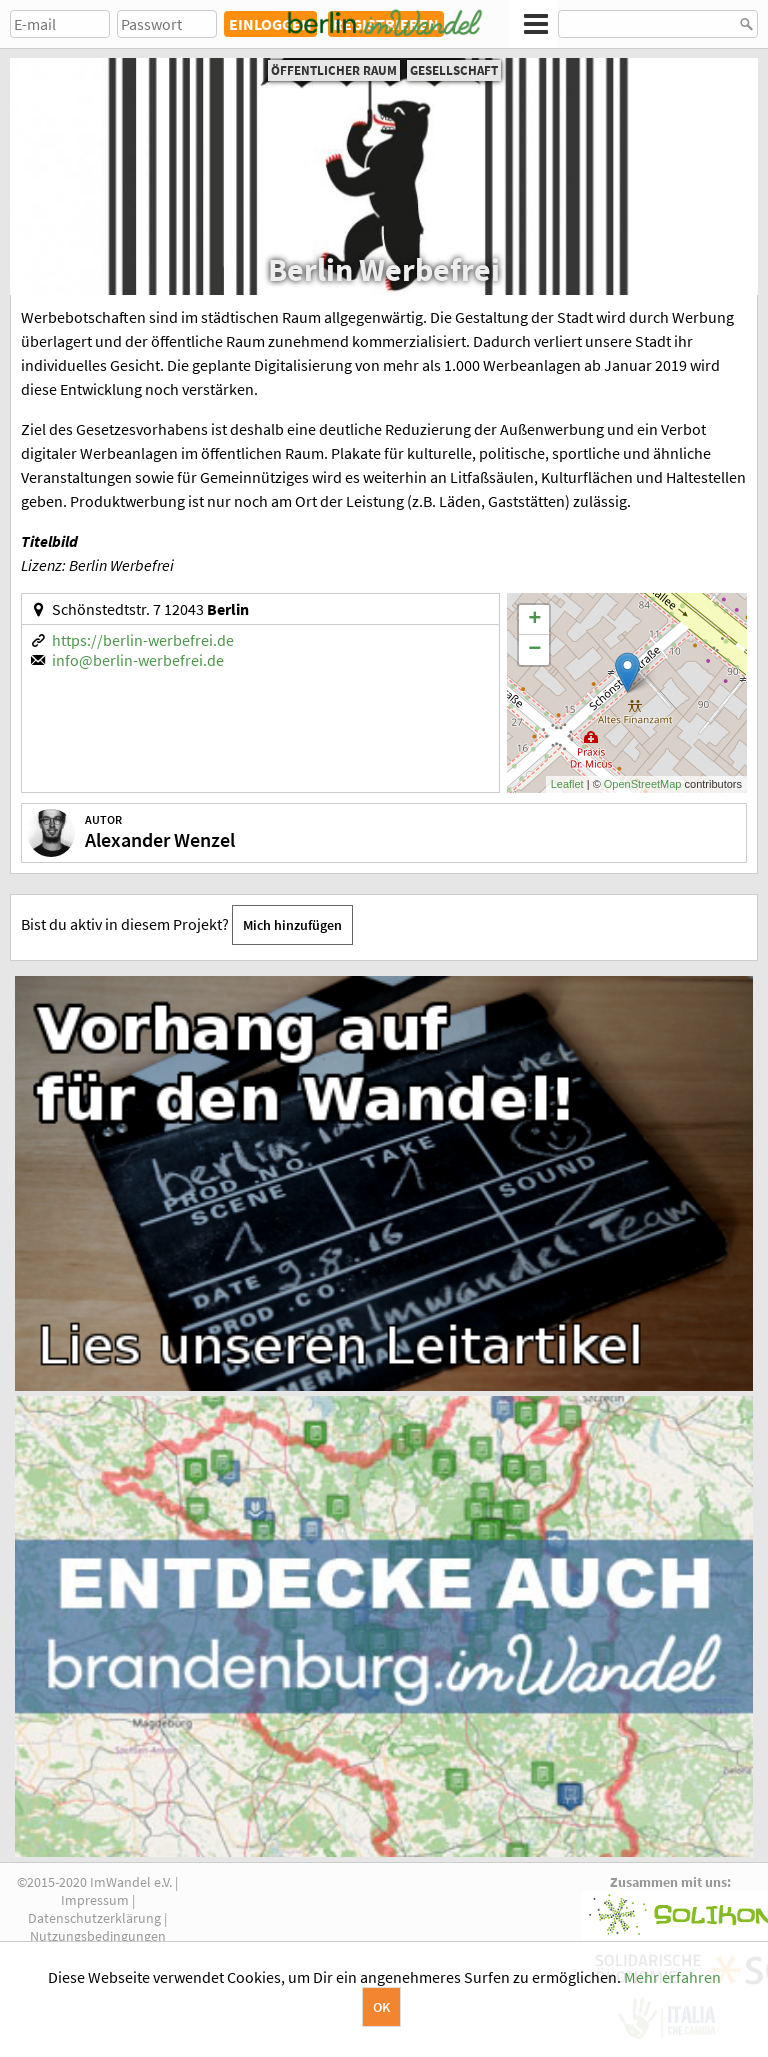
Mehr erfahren (672, 1977)
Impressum (95, 1900)
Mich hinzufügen (292, 925)
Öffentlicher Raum (334, 70)
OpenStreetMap (643, 784)
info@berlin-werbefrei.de (138, 660)
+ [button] (534, 620)
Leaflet (567, 784)
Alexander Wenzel (160, 839)
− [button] (534, 650)
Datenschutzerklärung (94, 1918)
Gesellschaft (454, 70)
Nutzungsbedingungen (98, 1936)
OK (381, 2007)
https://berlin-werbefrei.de (143, 640)
